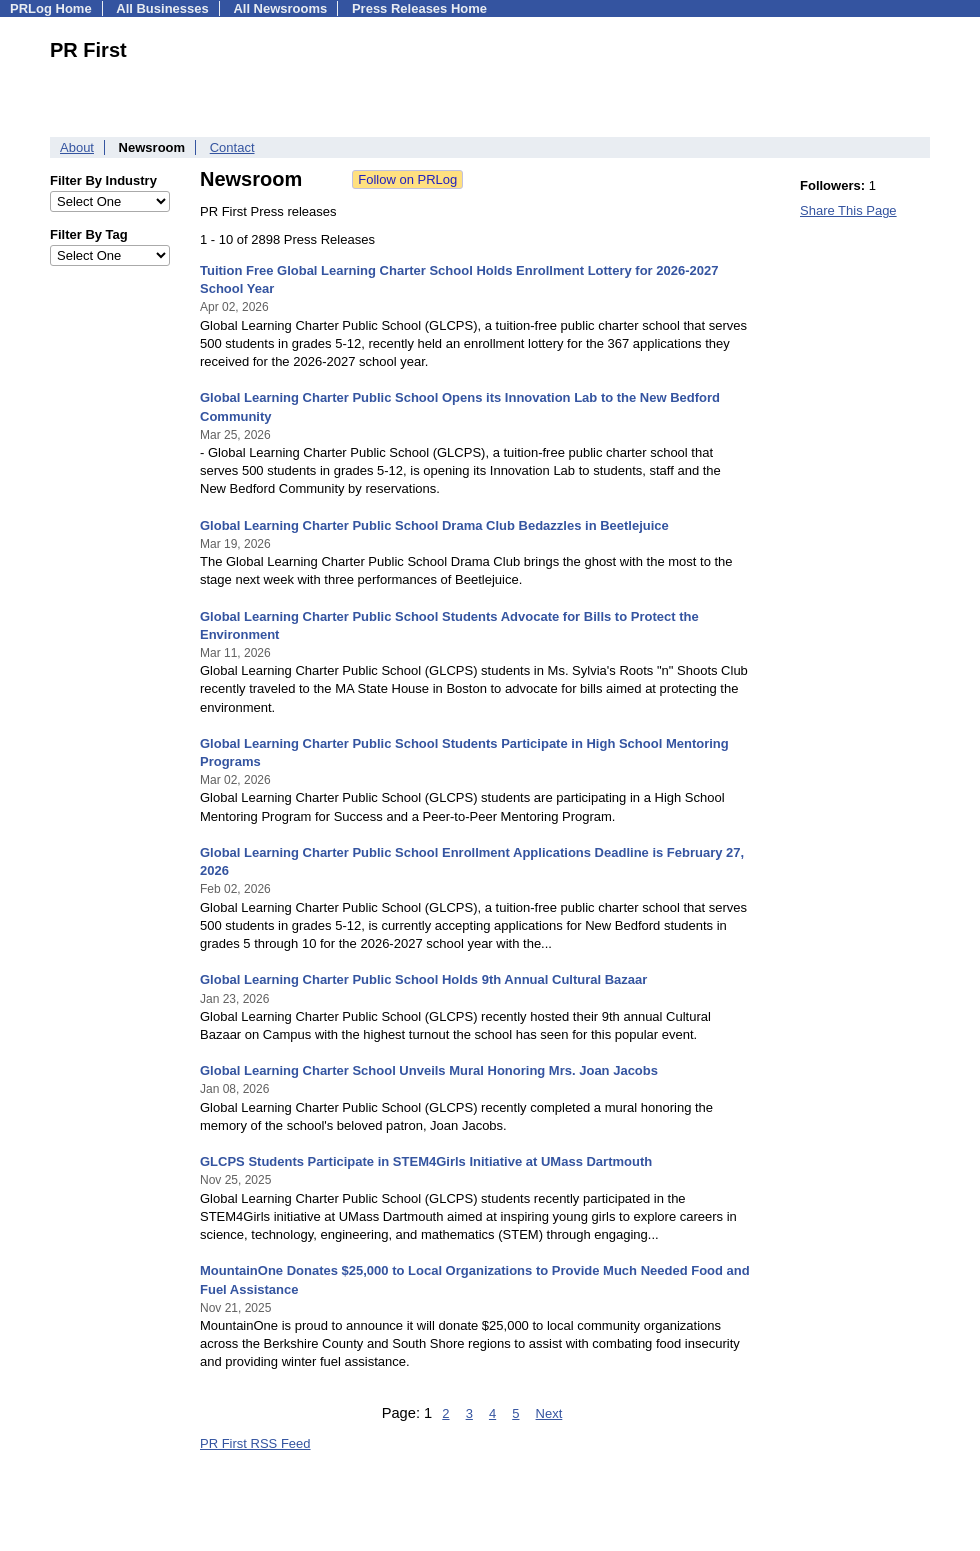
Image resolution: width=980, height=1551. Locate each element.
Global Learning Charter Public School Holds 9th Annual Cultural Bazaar (423, 979)
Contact (232, 147)
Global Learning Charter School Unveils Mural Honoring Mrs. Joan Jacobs (429, 1070)
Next (549, 1413)
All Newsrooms (280, 8)
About (77, 147)
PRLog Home (51, 8)
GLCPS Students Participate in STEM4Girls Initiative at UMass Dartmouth (426, 1161)
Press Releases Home (419, 8)
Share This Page (848, 210)
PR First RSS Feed (255, 1443)
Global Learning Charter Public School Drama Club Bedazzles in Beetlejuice (434, 525)
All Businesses (162, 8)
